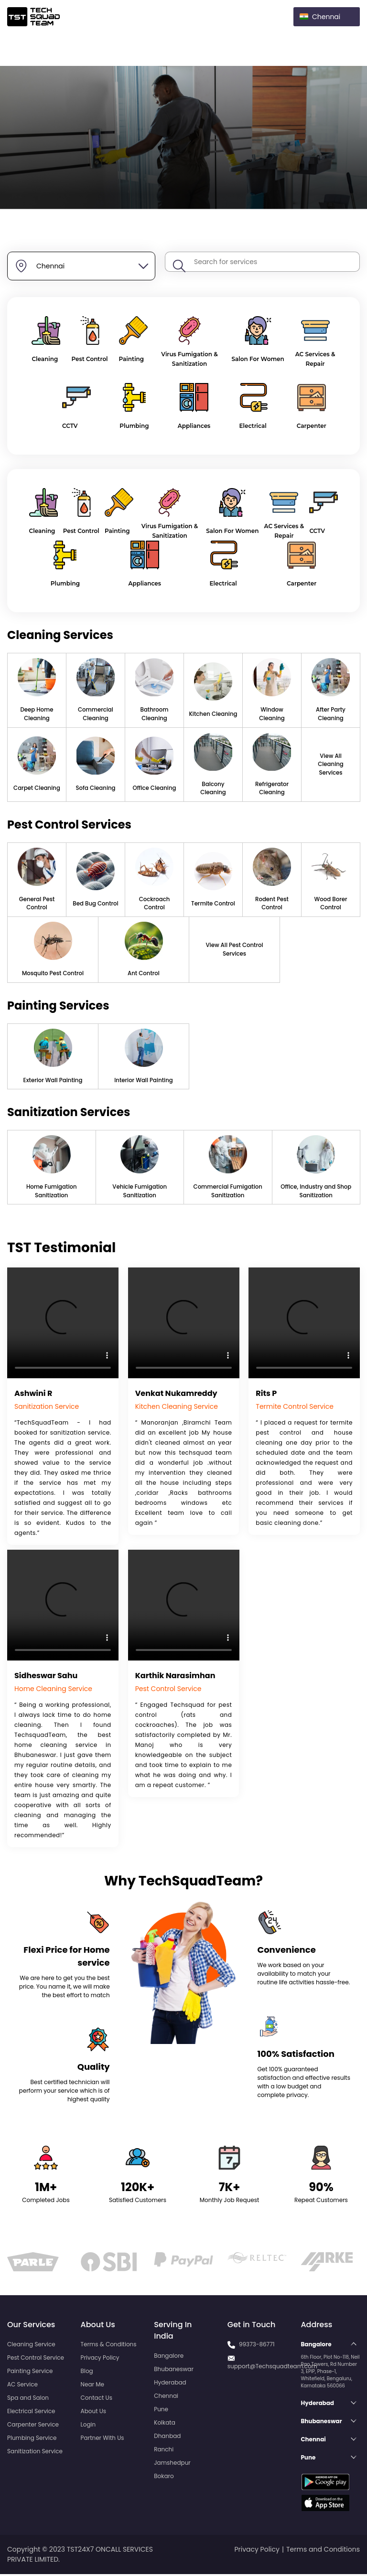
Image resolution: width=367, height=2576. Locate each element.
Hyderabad (170, 2384)
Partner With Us (102, 2440)
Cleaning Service (31, 2346)
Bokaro (163, 2478)
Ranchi (163, 2451)
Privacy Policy (100, 2359)
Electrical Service (31, 2413)
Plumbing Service (31, 2440)
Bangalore (169, 2357)
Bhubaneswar (174, 2371)
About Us (94, 2413)
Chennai (166, 2398)
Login (88, 2426)
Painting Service (30, 2373)
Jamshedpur (172, 2464)
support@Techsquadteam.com (272, 2368)
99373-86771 (257, 2346)
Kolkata (164, 2424)
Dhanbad (167, 2438)
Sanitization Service (35, 2453)
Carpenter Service (33, 2426)
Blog (87, 2373)
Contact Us (96, 2399)
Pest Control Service (35, 2359)
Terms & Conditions (109, 2346)
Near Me (92, 2386)
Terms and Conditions (323, 2551)
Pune (161, 2411)
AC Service (22, 2386)
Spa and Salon (28, 2399)
